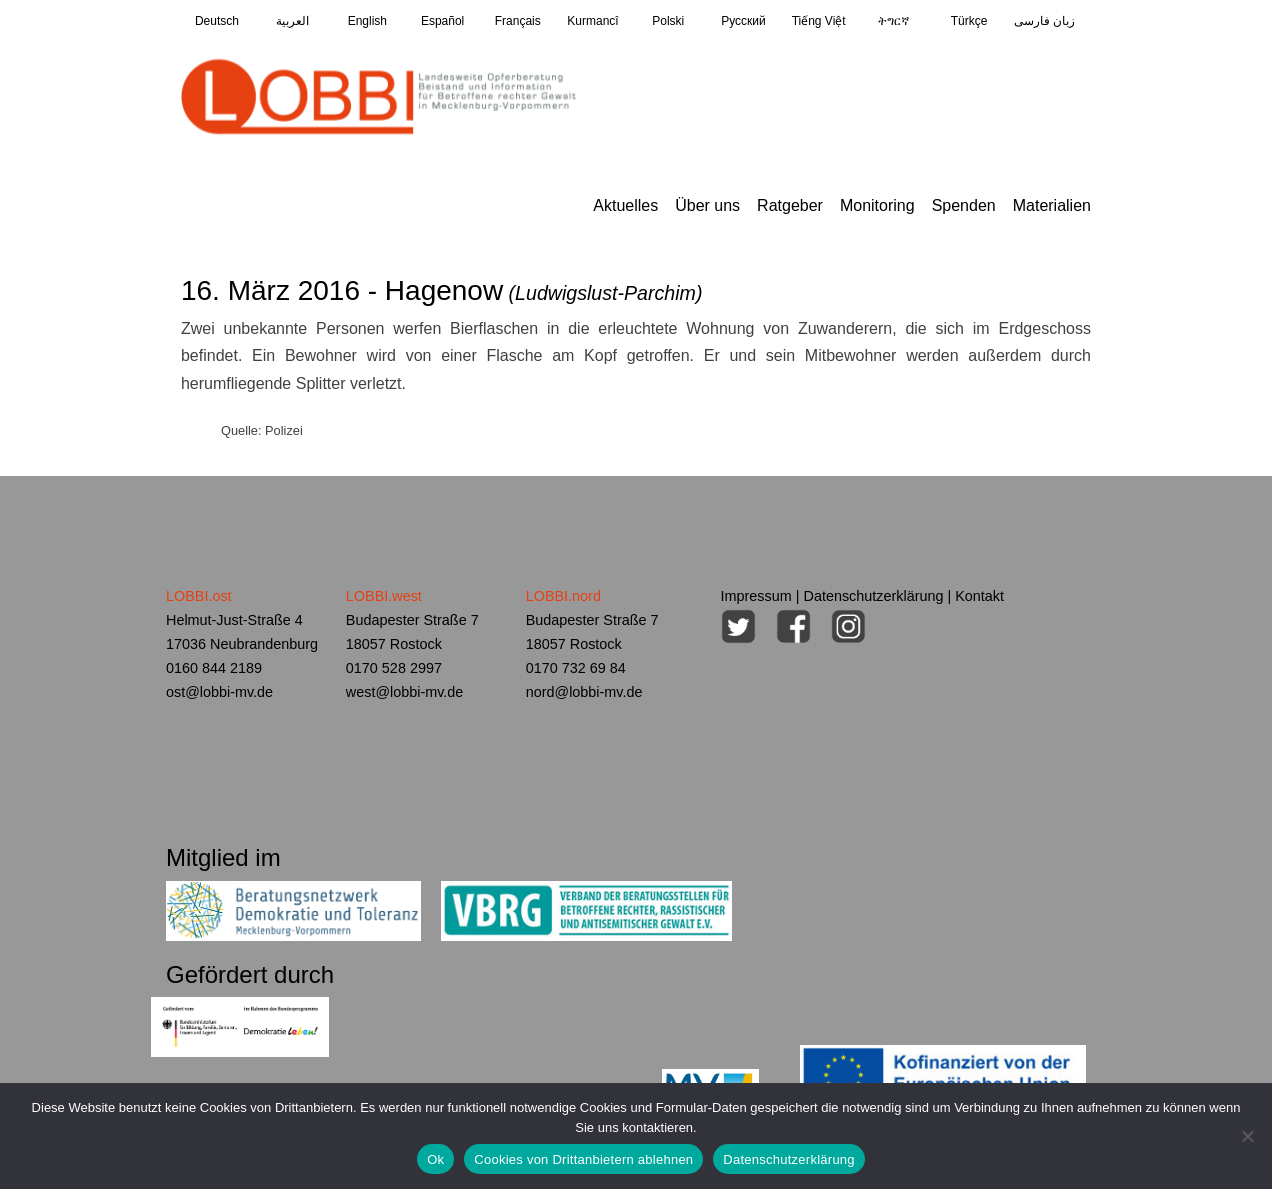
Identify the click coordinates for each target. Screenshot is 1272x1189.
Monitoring (877, 205)
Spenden (964, 205)
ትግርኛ (893, 21)
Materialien (1052, 205)
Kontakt (979, 596)
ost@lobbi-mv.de (219, 692)
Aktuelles (625, 205)
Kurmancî (592, 21)
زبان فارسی (1044, 21)
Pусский (743, 21)
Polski (668, 21)
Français (518, 21)
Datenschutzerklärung (874, 596)
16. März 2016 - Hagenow (441, 290)
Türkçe (969, 21)
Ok (435, 1159)
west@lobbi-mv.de (405, 692)
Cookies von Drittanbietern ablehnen (583, 1159)
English (367, 21)
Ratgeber (790, 205)
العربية (292, 21)
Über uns (707, 205)
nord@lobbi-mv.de (584, 692)
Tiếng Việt (819, 21)
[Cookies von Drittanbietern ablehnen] (1247, 1136)
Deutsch (217, 21)
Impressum (756, 596)
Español (442, 21)
